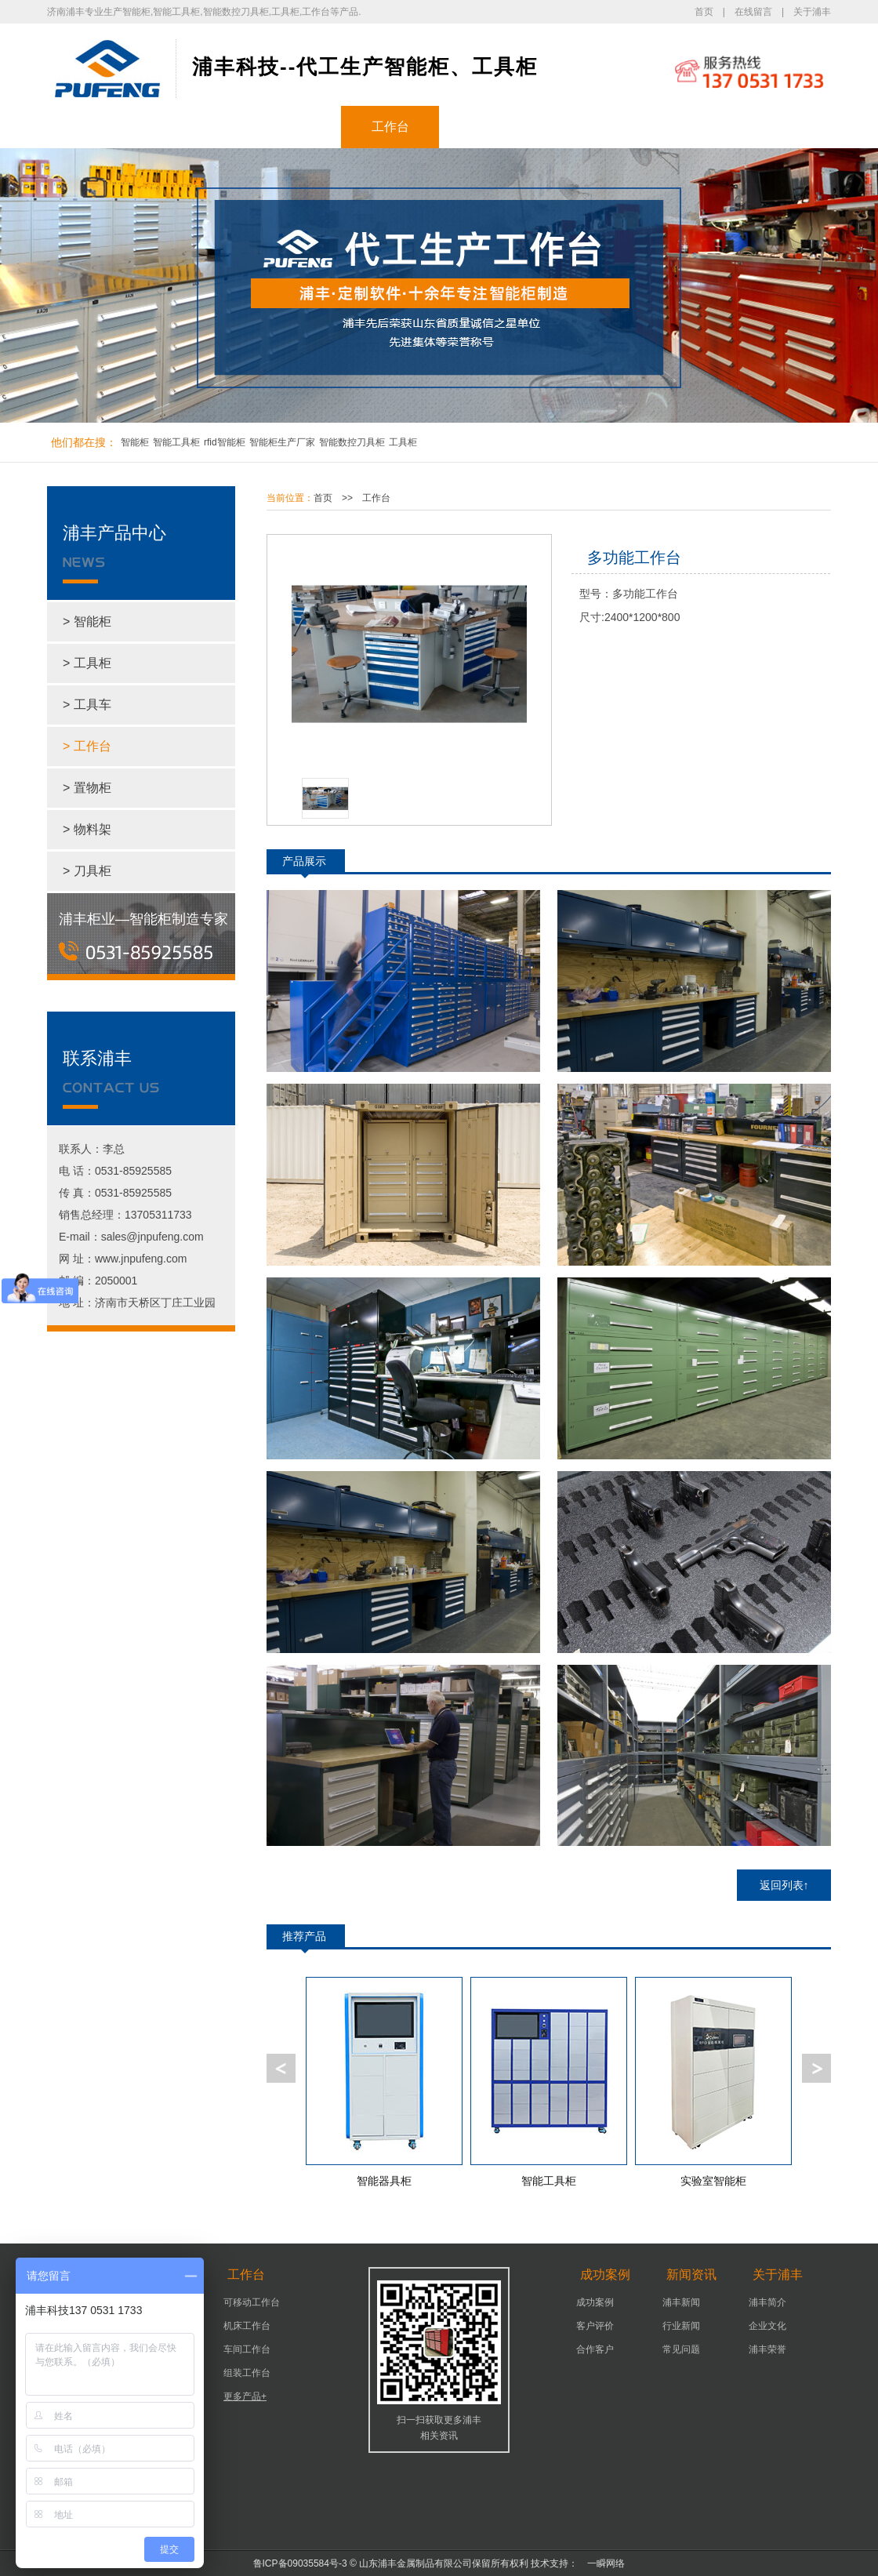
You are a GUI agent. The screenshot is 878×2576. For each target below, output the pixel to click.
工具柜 (292, 126)
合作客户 (595, 2349)
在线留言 (753, 11)
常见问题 (681, 2349)
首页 (704, 11)
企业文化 (767, 2325)
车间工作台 (246, 2349)
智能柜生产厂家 (282, 442)
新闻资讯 (586, 126)
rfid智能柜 (224, 442)
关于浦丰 (812, 11)
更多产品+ (245, 2396)
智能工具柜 (176, 442)
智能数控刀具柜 (352, 442)
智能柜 (194, 126)
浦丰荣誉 (767, 2349)
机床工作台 (246, 2325)
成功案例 (488, 126)
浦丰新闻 (681, 2302)
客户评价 (595, 2325)
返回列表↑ (784, 1885)
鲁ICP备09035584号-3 (300, 2563)
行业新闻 (681, 2325)
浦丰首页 (96, 126)
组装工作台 (246, 2372)
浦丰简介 (767, 2302)
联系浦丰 (782, 126)
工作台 (390, 126)
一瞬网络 (601, 2563)
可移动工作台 (251, 2302)
